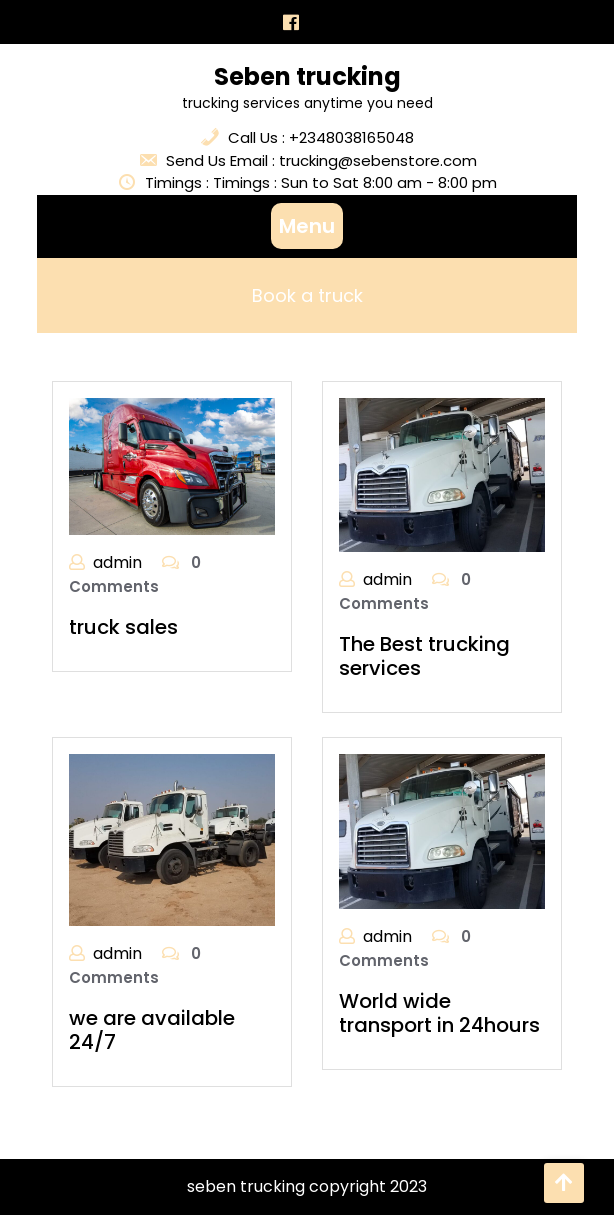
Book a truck (307, 295)
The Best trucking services (424, 656)
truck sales (123, 627)
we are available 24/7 (152, 1030)
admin (117, 562)
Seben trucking (307, 76)
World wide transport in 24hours (439, 1013)
